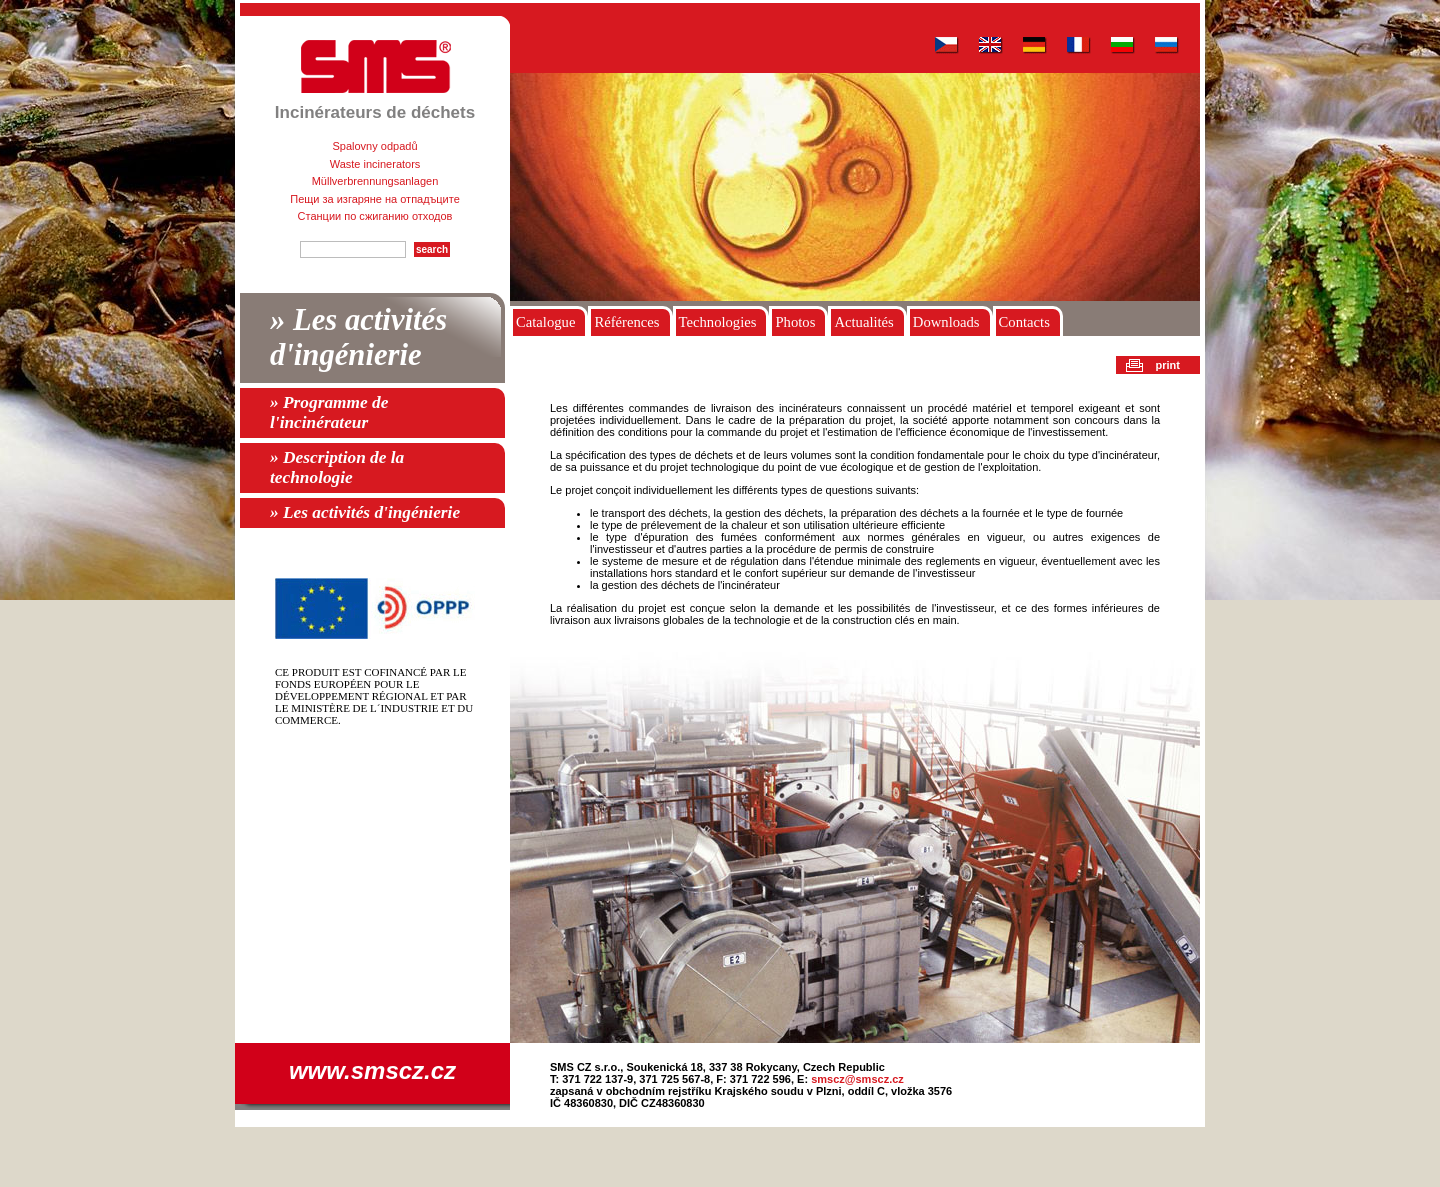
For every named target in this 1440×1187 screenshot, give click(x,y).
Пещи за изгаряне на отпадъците (375, 199)
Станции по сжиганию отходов (375, 216)
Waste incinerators (375, 164)
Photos (795, 322)
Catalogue (545, 322)
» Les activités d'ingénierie (358, 337)
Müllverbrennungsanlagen (375, 181)
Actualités (863, 322)
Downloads (946, 322)
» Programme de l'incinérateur (329, 412)
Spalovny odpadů (374, 146)
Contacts (1024, 322)
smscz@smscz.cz (857, 1079)
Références (626, 322)
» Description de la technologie (337, 467)
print (1168, 365)
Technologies (718, 322)
